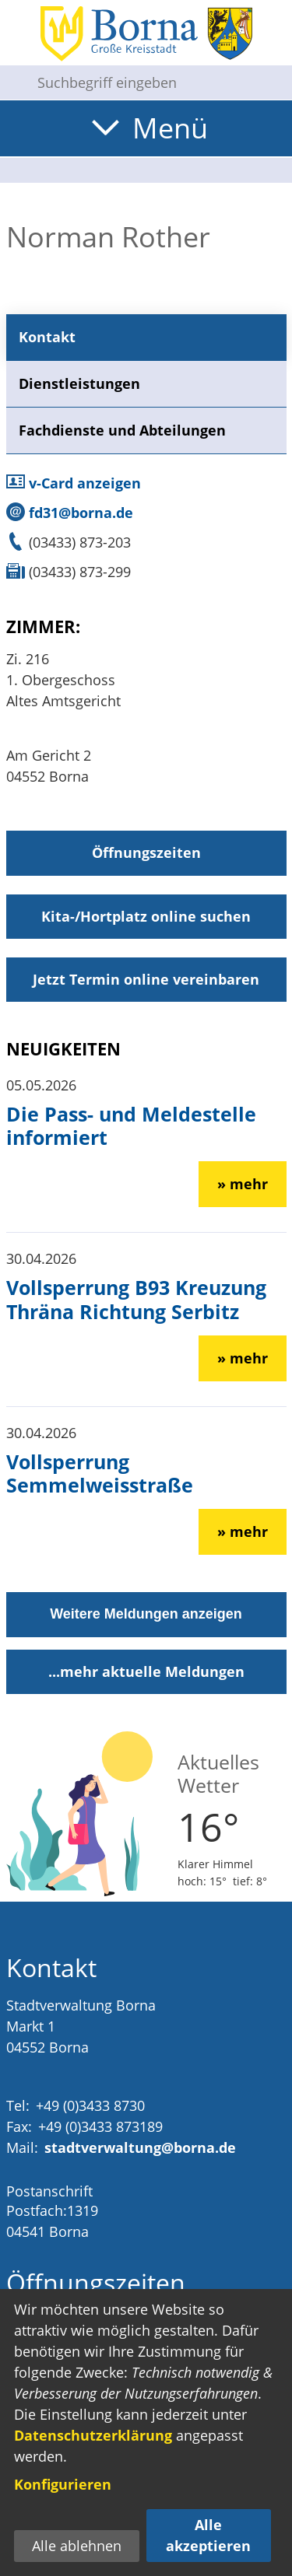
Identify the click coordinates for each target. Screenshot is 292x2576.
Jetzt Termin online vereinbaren (146, 979)
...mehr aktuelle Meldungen (146, 1671)
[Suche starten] (12, 82)
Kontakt (47, 336)
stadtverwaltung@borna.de (140, 2147)
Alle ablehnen (76, 2545)
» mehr (242, 1183)
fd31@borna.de (69, 512)
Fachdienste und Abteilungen (122, 430)
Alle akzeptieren (208, 2535)
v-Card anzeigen (73, 483)
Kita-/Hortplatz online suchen (146, 916)
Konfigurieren (62, 2484)
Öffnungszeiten (146, 852)
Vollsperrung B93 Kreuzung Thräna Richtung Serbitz (136, 1299)
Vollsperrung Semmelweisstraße (99, 1473)
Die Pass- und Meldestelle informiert (131, 1125)
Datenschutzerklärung (93, 2435)
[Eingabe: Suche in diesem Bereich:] (158, 82)
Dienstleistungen (79, 383)
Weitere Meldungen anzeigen (146, 1614)
